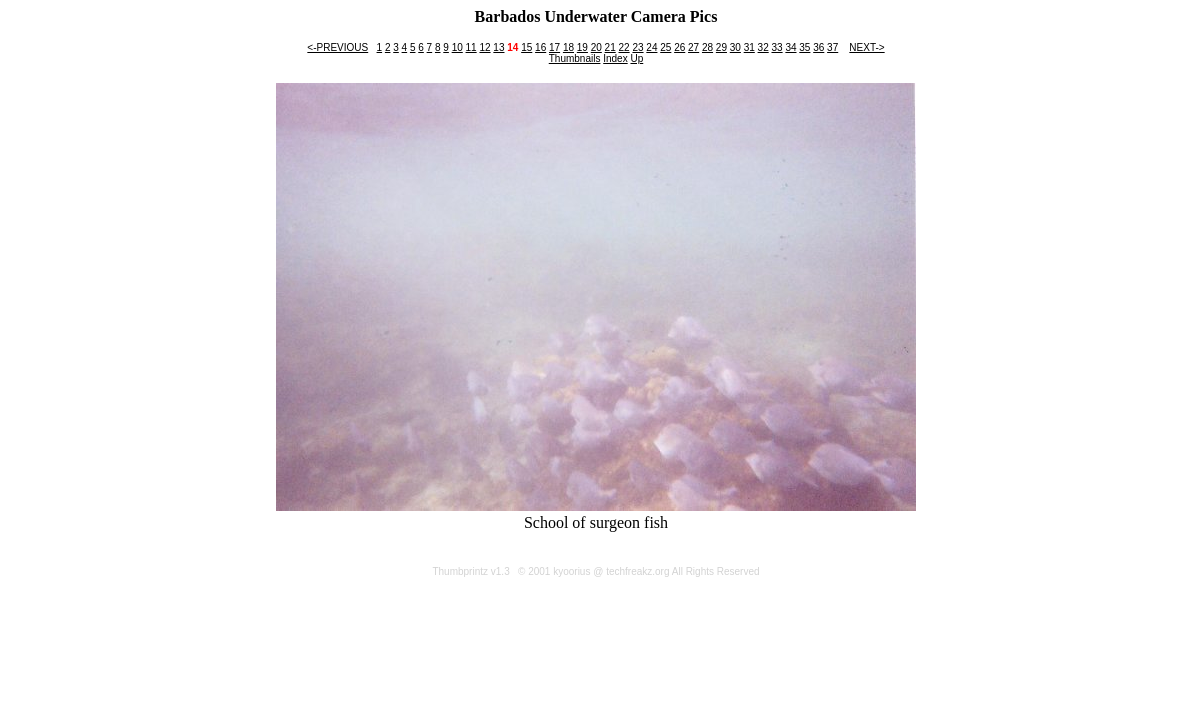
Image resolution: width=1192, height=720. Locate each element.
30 (735, 47)
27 (693, 47)
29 (721, 47)
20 (596, 47)
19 (582, 47)
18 (568, 47)
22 (624, 47)
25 (665, 47)
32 (763, 47)
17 (554, 47)
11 (471, 47)
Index (615, 58)
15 (526, 47)
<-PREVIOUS (337, 47)
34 (790, 47)
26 (679, 47)
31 (749, 47)
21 (610, 47)
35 (804, 47)
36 (818, 47)
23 (637, 47)
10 (457, 47)
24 (651, 47)
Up (636, 58)
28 (707, 47)
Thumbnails (575, 58)
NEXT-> (866, 47)
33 (776, 47)
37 (832, 47)
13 (498, 47)
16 (540, 47)
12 (484, 47)
